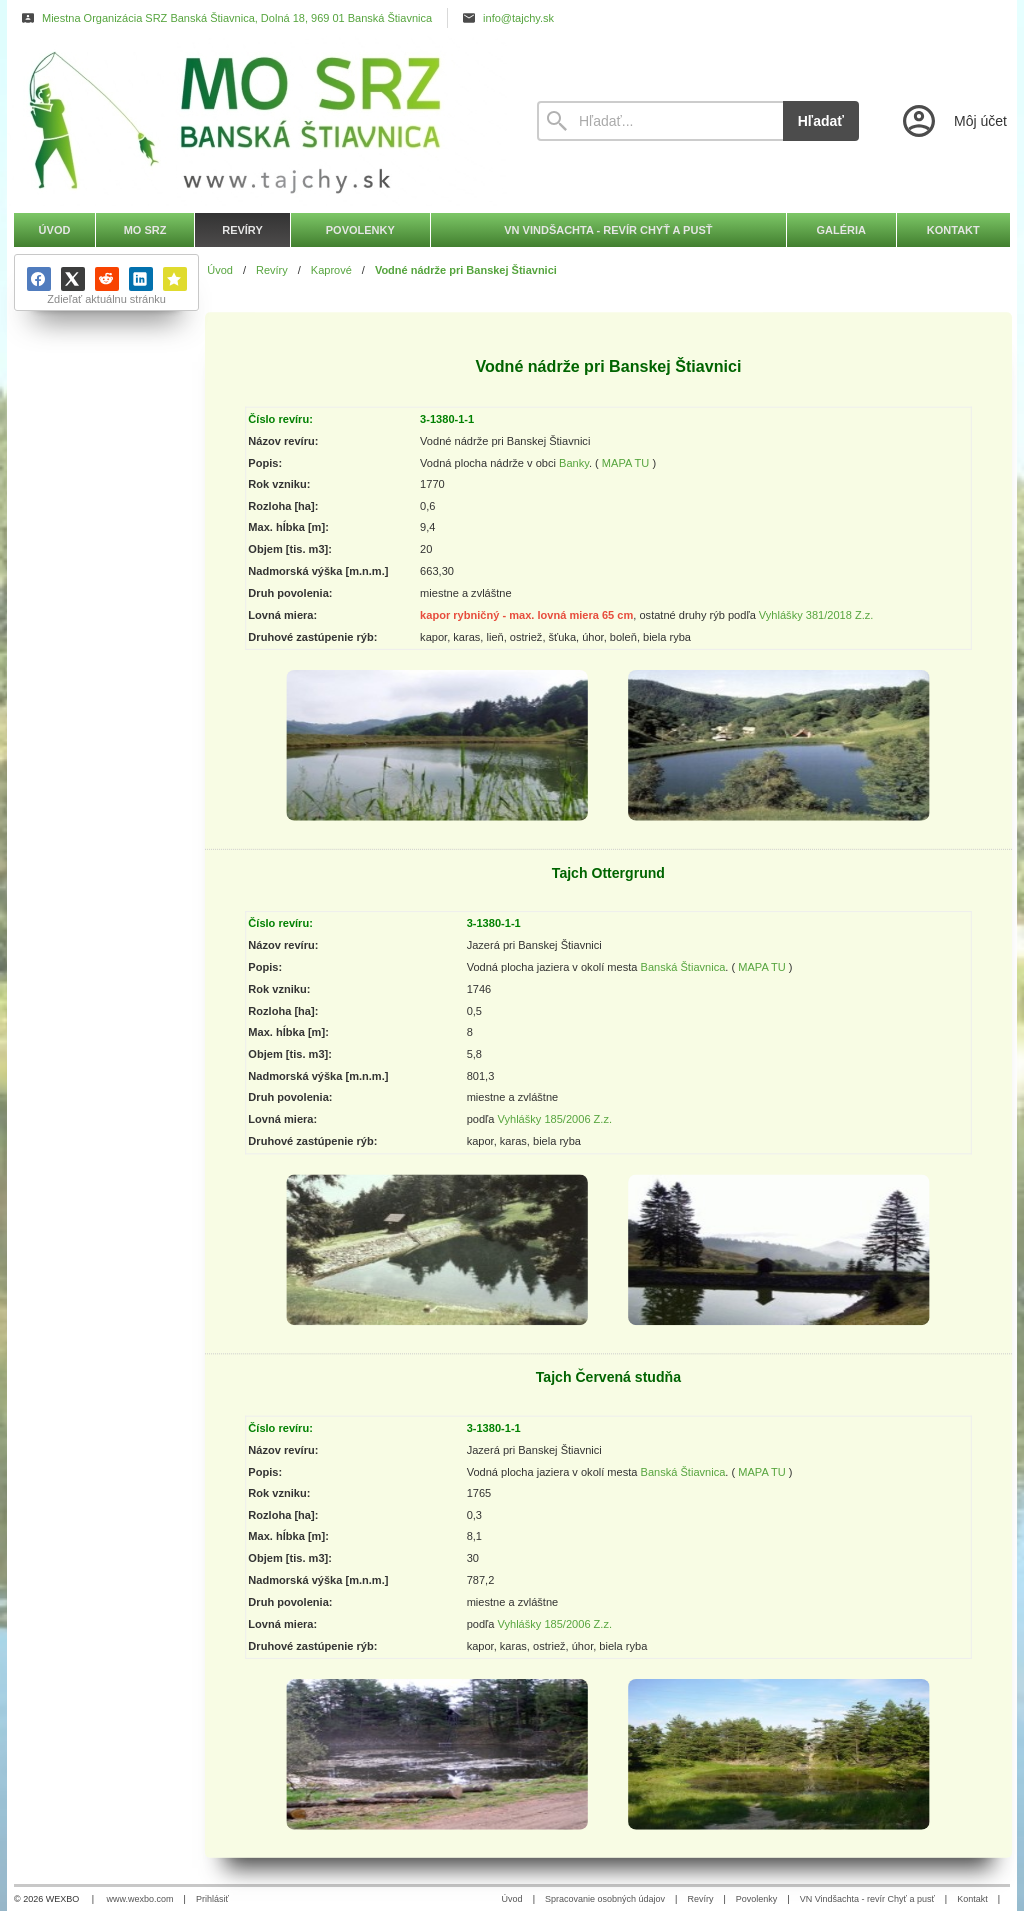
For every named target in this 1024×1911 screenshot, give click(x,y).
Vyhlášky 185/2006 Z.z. (555, 1119)
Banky (574, 462)
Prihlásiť (212, 1899)
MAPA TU (626, 462)
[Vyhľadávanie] (660, 121)
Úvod (512, 1899)
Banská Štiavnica (683, 967)
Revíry (700, 1899)
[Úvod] (257, 121)
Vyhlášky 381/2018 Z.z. (816, 615)
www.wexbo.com (140, 1899)
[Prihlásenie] (953, 121)
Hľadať (821, 121)
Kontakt (972, 1899)
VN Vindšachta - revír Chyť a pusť (867, 1899)
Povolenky (757, 1899)
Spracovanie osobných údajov (605, 1899)
